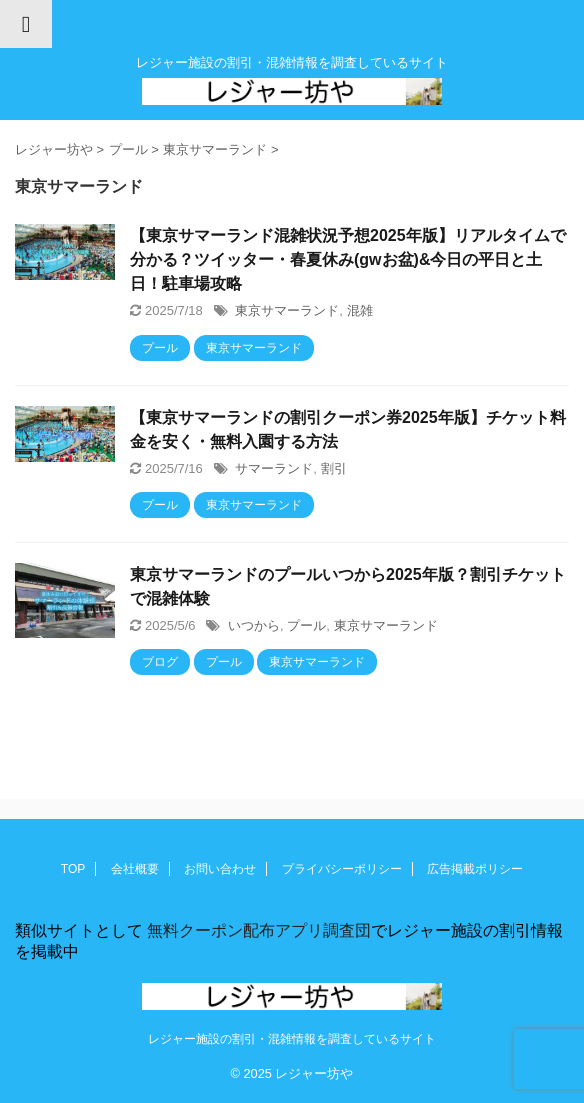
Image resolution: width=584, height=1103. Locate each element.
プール (306, 625)
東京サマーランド (287, 310)
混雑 (360, 310)
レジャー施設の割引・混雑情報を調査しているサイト (292, 1039)
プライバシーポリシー (342, 869)
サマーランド (274, 468)
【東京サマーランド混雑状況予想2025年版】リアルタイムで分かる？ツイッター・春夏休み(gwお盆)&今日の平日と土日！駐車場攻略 (348, 259)
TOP (73, 869)
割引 (334, 468)
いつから (254, 625)
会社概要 (135, 869)
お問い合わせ (220, 869)
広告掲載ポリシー (475, 869)
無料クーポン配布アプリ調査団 (257, 930)
